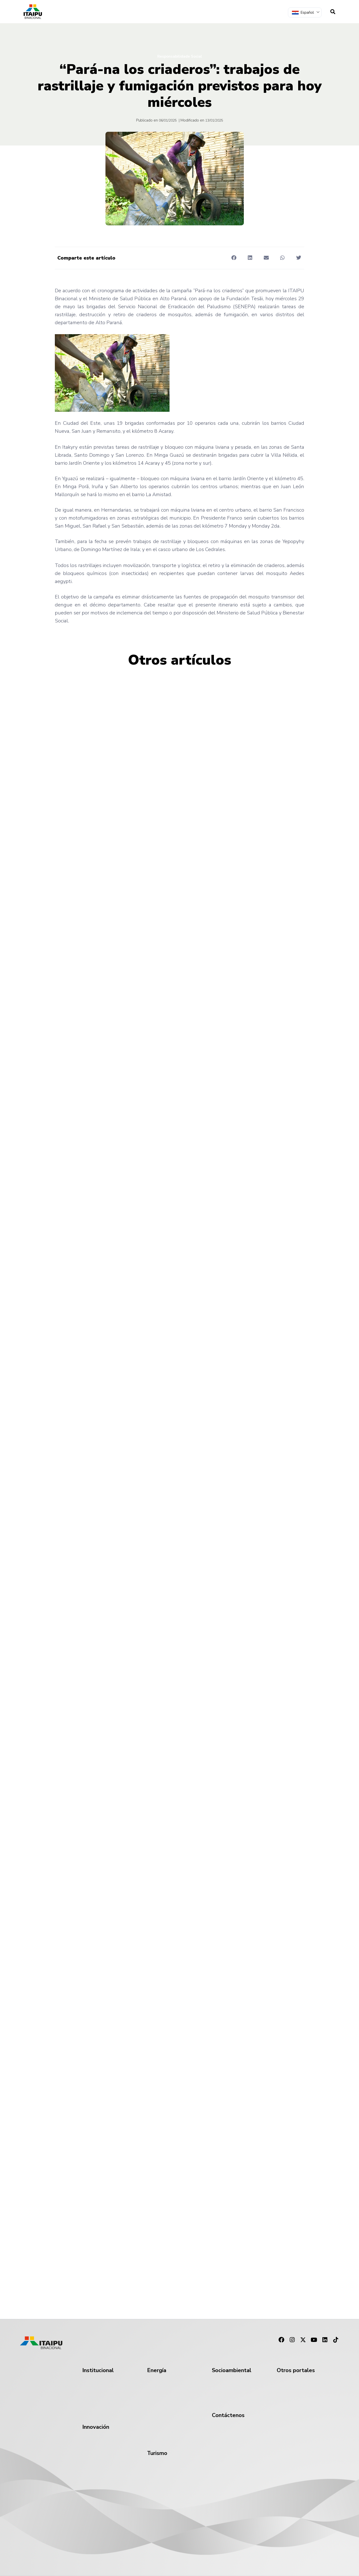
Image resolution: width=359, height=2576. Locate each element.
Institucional (98, 2370)
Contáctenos (228, 2415)
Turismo (157, 2453)
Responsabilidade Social (179, 56)
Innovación (95, 2427)
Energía (156, 2370)
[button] (233, 257)
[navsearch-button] (333, 12)
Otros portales (296, 2370)
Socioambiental (231, 2370)
